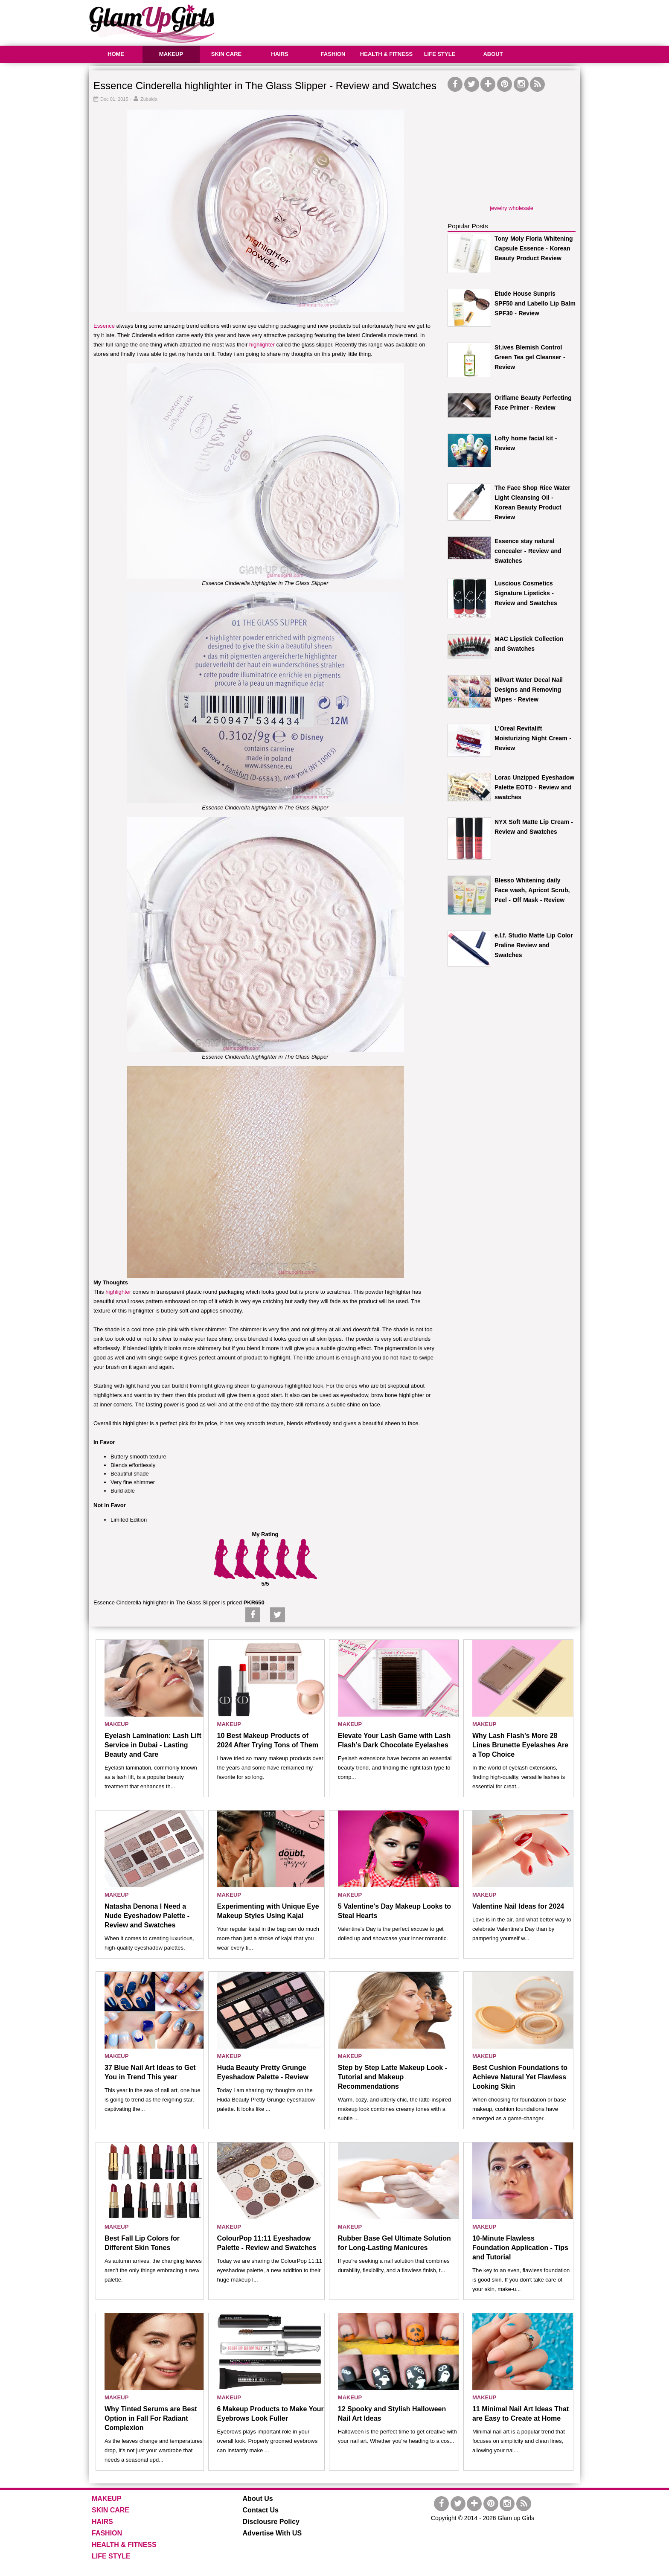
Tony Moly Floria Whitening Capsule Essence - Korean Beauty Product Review (533, 248)
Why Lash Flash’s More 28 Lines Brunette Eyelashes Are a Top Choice (520, 1745)
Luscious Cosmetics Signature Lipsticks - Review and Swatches (525, 593)
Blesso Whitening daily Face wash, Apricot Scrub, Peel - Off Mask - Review (532, 890)
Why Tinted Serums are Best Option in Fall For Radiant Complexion (151, 2418)
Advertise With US (272, 2533)
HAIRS (279, 54)
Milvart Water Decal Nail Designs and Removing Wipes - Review (528, 689)
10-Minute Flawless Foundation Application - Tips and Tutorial (520, 2248)
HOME (116, 54)
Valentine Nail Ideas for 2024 (518, 1906)
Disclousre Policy (271, 2521)
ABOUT (493, 54)
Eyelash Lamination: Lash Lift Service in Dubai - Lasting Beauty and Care (153, 1745)
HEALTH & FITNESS (386, 54)
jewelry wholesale (511, 208)
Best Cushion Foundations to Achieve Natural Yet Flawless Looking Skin (519, 2077)
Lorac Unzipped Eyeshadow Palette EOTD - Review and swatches (534, 787)
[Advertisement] (424, 21)
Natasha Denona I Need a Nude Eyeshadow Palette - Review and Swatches (147, 1916)
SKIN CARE (226, 54)
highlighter (262, 344)
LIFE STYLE (440, 54)
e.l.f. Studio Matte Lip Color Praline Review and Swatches (533, 945)
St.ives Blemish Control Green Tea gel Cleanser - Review (529, 357)
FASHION (333, 54)
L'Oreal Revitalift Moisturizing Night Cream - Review (532, 738)
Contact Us (261, 2510)
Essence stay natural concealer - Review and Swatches (527, 551)
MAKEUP (171, 54)
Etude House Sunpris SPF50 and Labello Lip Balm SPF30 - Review (535, 303)
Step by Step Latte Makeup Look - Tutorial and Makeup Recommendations (392, 2077)
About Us (258, 2498)
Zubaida (148, 99)
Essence (104, 326)
